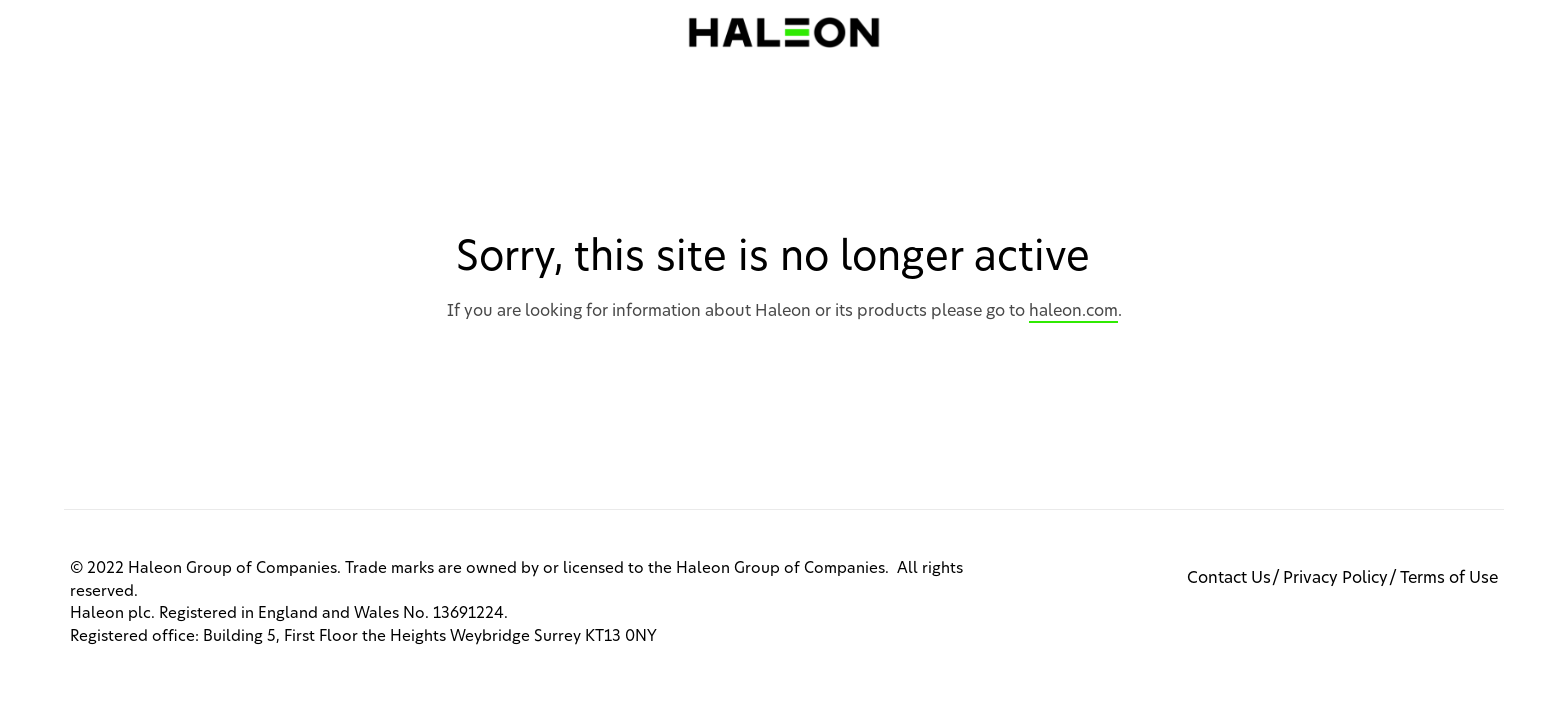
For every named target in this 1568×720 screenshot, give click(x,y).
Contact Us (1229, 578)
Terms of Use (1449, 578)
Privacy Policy (1335, 578)
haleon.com (1073, 311)
